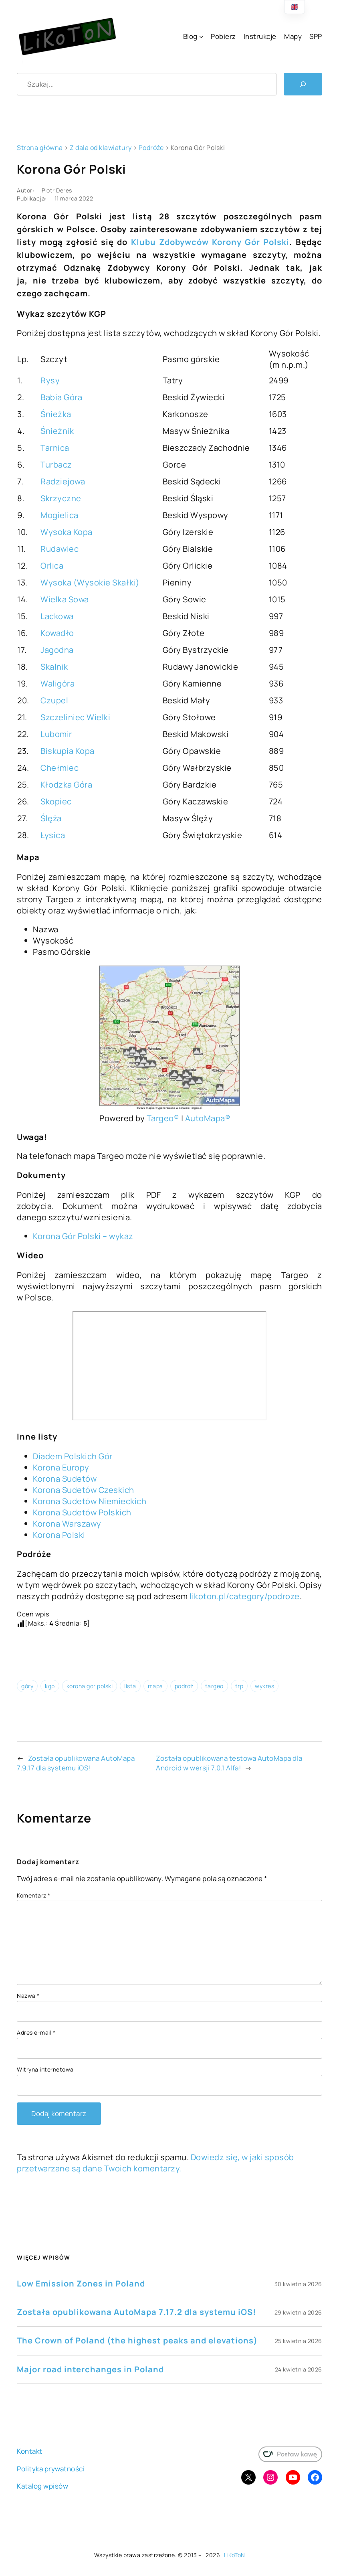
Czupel (54, 700)
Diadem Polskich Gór (73, 1456)
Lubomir (56, 734)
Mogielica (59, 515)
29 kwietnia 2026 (298, 2312)
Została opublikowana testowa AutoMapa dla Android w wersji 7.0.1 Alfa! (229, 1763)
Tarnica (54, 447)
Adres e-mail (36, 2032)
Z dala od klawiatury (100, 147)
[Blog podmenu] (201, 36)
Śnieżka (55, 414)
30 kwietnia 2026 (298, 2284)
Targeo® (163, 1118)
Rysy (50, 380)
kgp (50, 1686)
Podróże (151, 147)
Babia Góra (61, 397)
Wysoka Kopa (66, 532)
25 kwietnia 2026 (298, 2341)
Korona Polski (59, 1534)
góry (27, 1686)
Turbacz (56, 464)
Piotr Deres (57, 190)
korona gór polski (90, 1686)
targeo (214, 1686)
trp (239, 1686)
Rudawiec (59, 548)
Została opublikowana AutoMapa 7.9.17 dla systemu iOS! (76, 1763)
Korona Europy (61, 1467)
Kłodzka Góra (66, 784)
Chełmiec (59, 767)
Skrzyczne (60, 498)
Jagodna (57, 649)
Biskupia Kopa (67, 750)
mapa (155, 1686)
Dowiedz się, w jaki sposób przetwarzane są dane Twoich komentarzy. (155, 2163)
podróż (184, 1686)
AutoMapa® (208, 1118)
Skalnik (54, 666)
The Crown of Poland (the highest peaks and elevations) (137, 2340)
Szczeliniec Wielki (75, 717)
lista (130, 1686)
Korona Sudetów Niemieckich (89, 1501)
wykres (264, 1686)
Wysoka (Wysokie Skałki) (90, 582)
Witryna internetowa (45, 2069)
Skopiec (56, 801)
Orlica (51, 565)
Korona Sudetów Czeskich (83, 1489)
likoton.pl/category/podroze (245, 1596)
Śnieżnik (57, 430)
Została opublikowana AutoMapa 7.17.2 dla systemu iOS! (136, 2312)
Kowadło (57, 633)
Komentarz (33, 1895)
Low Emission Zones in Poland (81, 2283)
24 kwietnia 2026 (298, 2369)
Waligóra (57, 683)
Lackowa (57, 616)
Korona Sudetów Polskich (82, 1512)
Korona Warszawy (67, 1523)
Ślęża (51, 818)
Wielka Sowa (64, 599)
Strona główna (40, 147)
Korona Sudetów (65, 1478)
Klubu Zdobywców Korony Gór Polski (210, 242)
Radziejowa (62, 481)
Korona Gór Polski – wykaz (83, 1236)
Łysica (52, 835)
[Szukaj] (303, 84)
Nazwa (28, 1995)
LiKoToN (234, 2555)
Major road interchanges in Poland (90, 2369)
